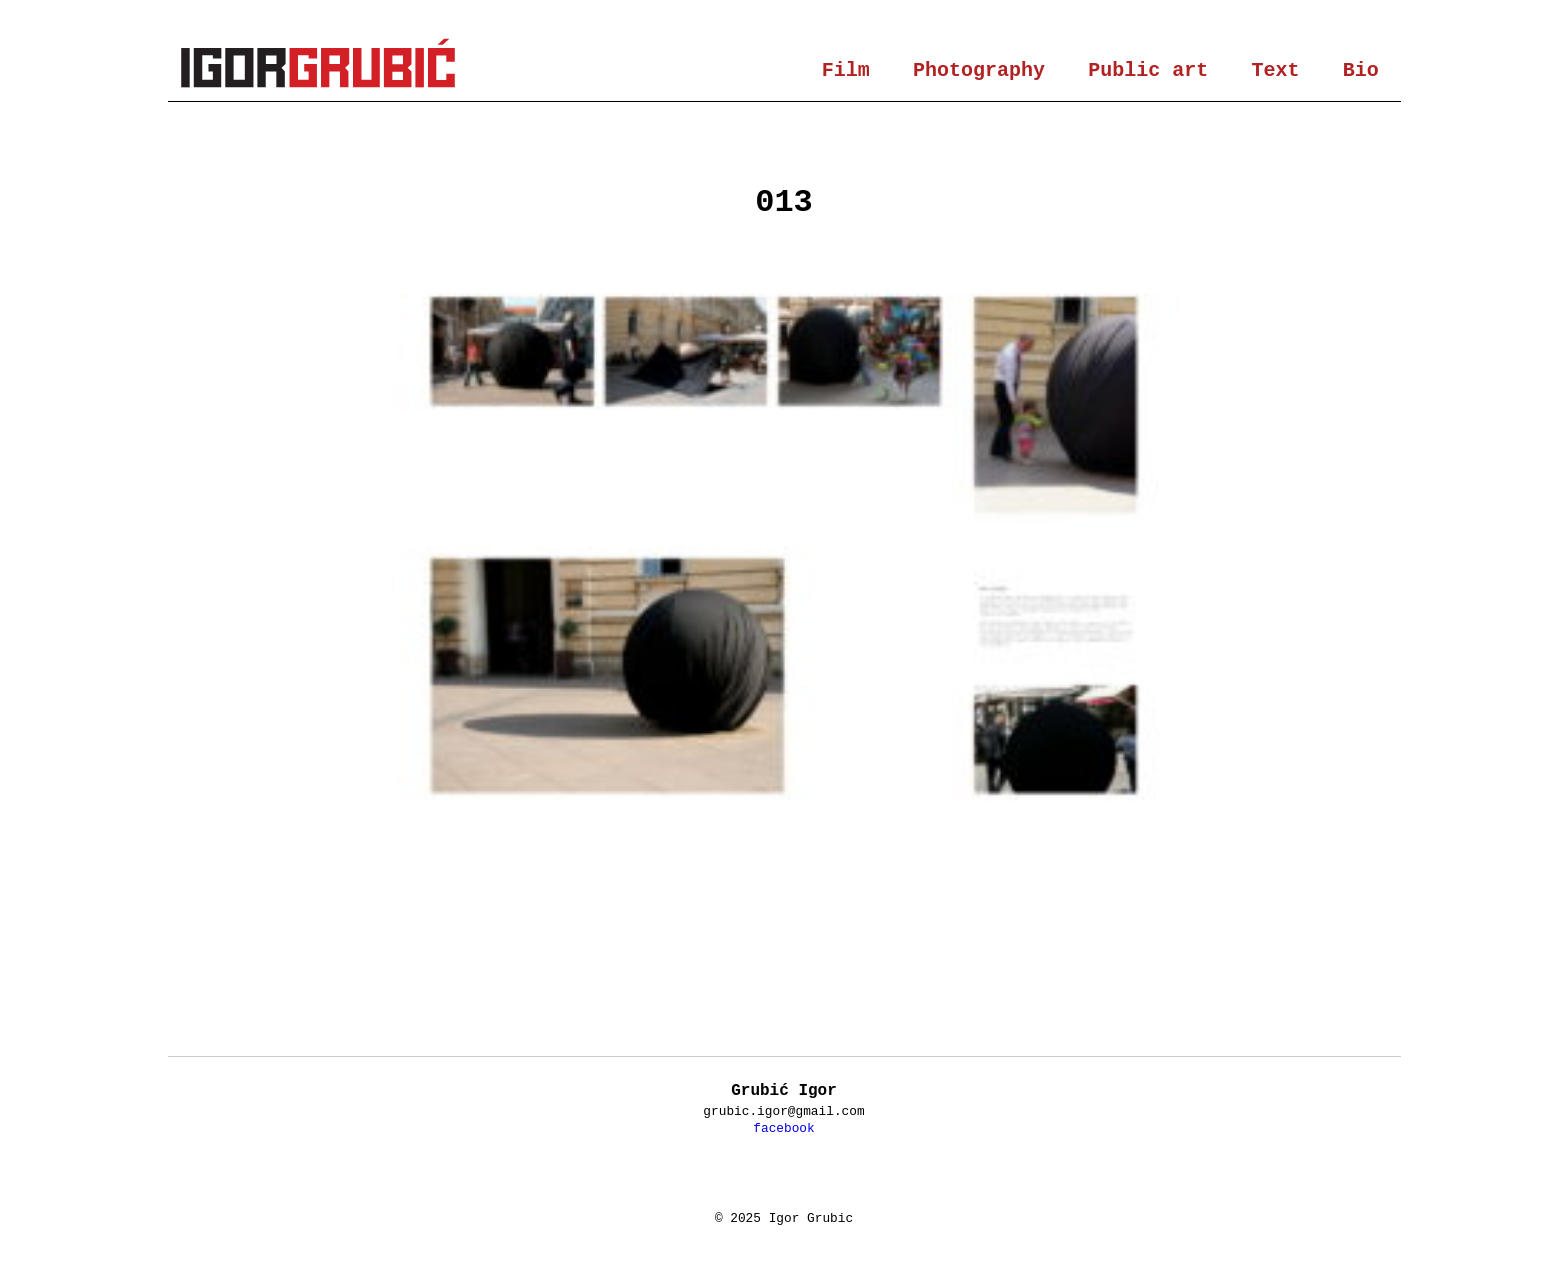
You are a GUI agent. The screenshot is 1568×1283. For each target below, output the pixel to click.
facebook (783, 1128)
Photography (979, 70)
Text (1276, 70)
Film (846, 70)
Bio (1361, 70)
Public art (1148, 70)
